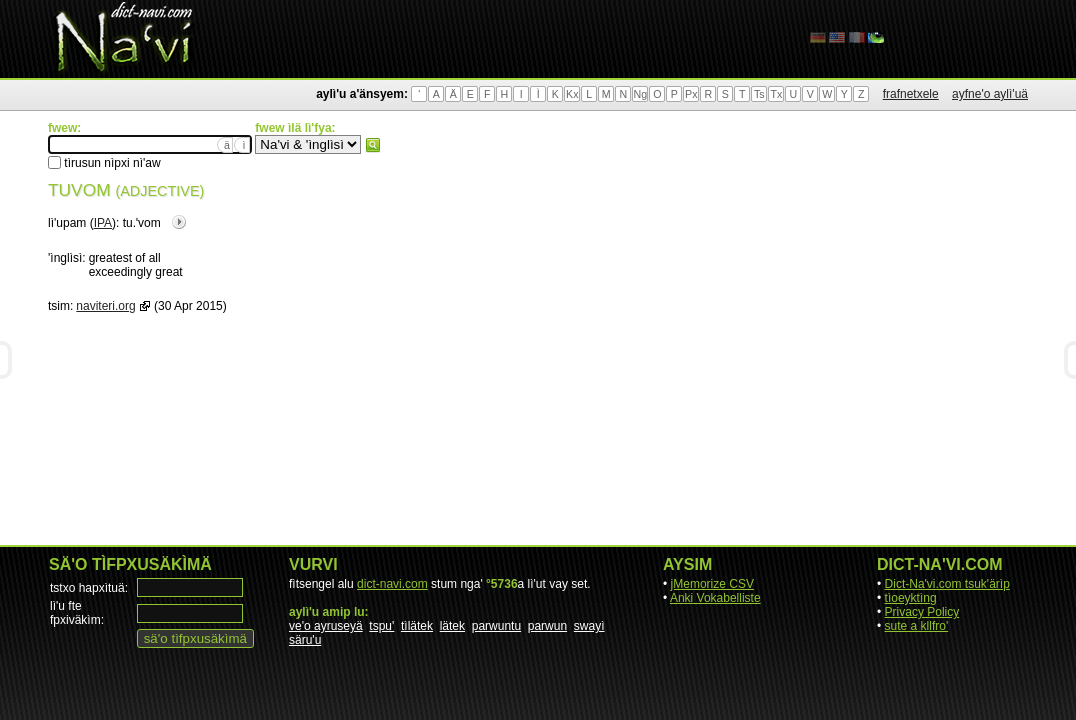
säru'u (305, 640)
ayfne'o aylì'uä (990, 94)
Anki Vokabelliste (715, 598)
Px (691, 94)
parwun (547, 626)
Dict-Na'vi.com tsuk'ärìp (947, 584)
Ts (759, 94)
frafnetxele (911, 94)
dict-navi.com (392, 584)
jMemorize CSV (712, 584)
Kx (572, 94)
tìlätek (417, 626)
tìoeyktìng (911, 598)
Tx (776, 94)
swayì (589, 626)
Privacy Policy (922, 612)
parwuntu (496, 626)
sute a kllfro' (917, 626)
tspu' (381, 626)
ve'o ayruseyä (326, 626)
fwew (373, 145)
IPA (103, 223)
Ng (640, 94)
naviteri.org (105, 306)
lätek (452, 626)
